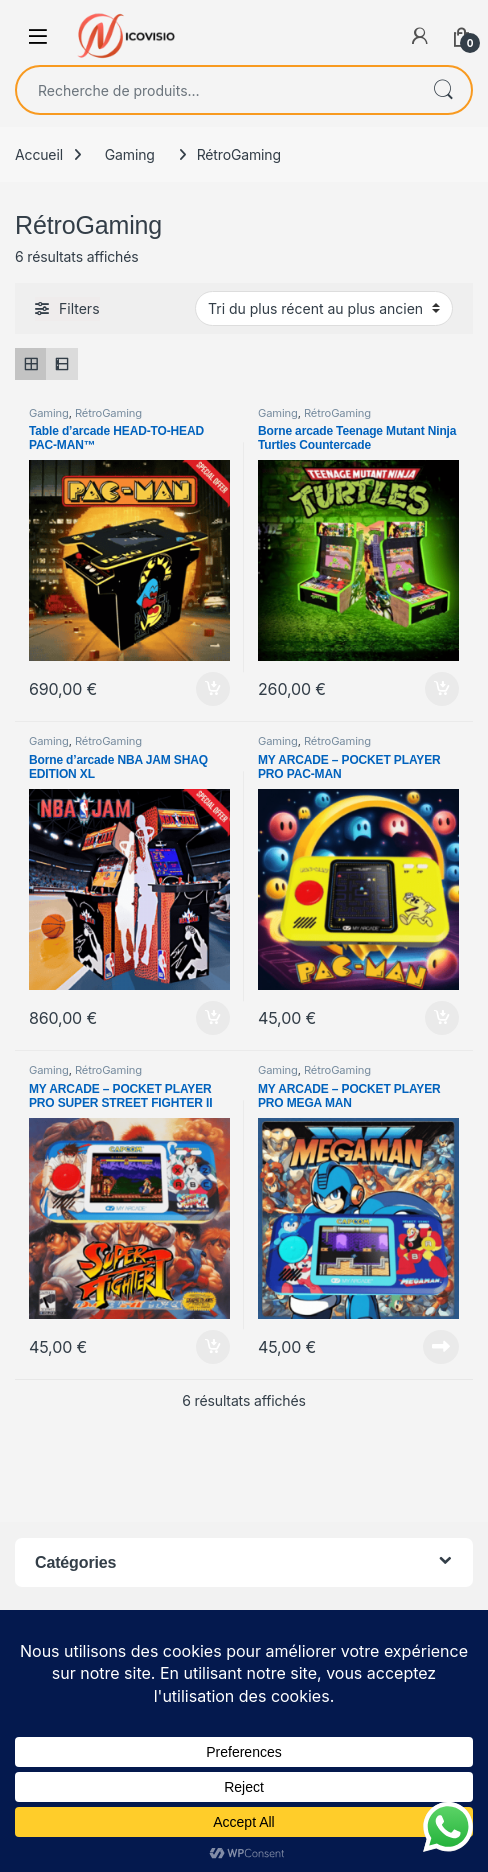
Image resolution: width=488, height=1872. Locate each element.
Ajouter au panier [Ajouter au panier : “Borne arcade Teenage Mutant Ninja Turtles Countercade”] (442, 689)
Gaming (130, 154)
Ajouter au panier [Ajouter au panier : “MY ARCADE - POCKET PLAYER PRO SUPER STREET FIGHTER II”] (213, 1347)
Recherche (443, 90)
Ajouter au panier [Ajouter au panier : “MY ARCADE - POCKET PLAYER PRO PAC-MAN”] (442, 1018)
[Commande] (324, 308)
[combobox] (216, 90)
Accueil (39, 154)
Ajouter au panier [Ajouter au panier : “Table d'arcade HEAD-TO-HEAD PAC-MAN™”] (213, 689)
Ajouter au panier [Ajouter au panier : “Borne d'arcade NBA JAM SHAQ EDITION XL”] (213, 1018)
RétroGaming (108, 413)
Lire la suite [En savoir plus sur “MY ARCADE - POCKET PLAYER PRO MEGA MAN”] (441, 1347)
